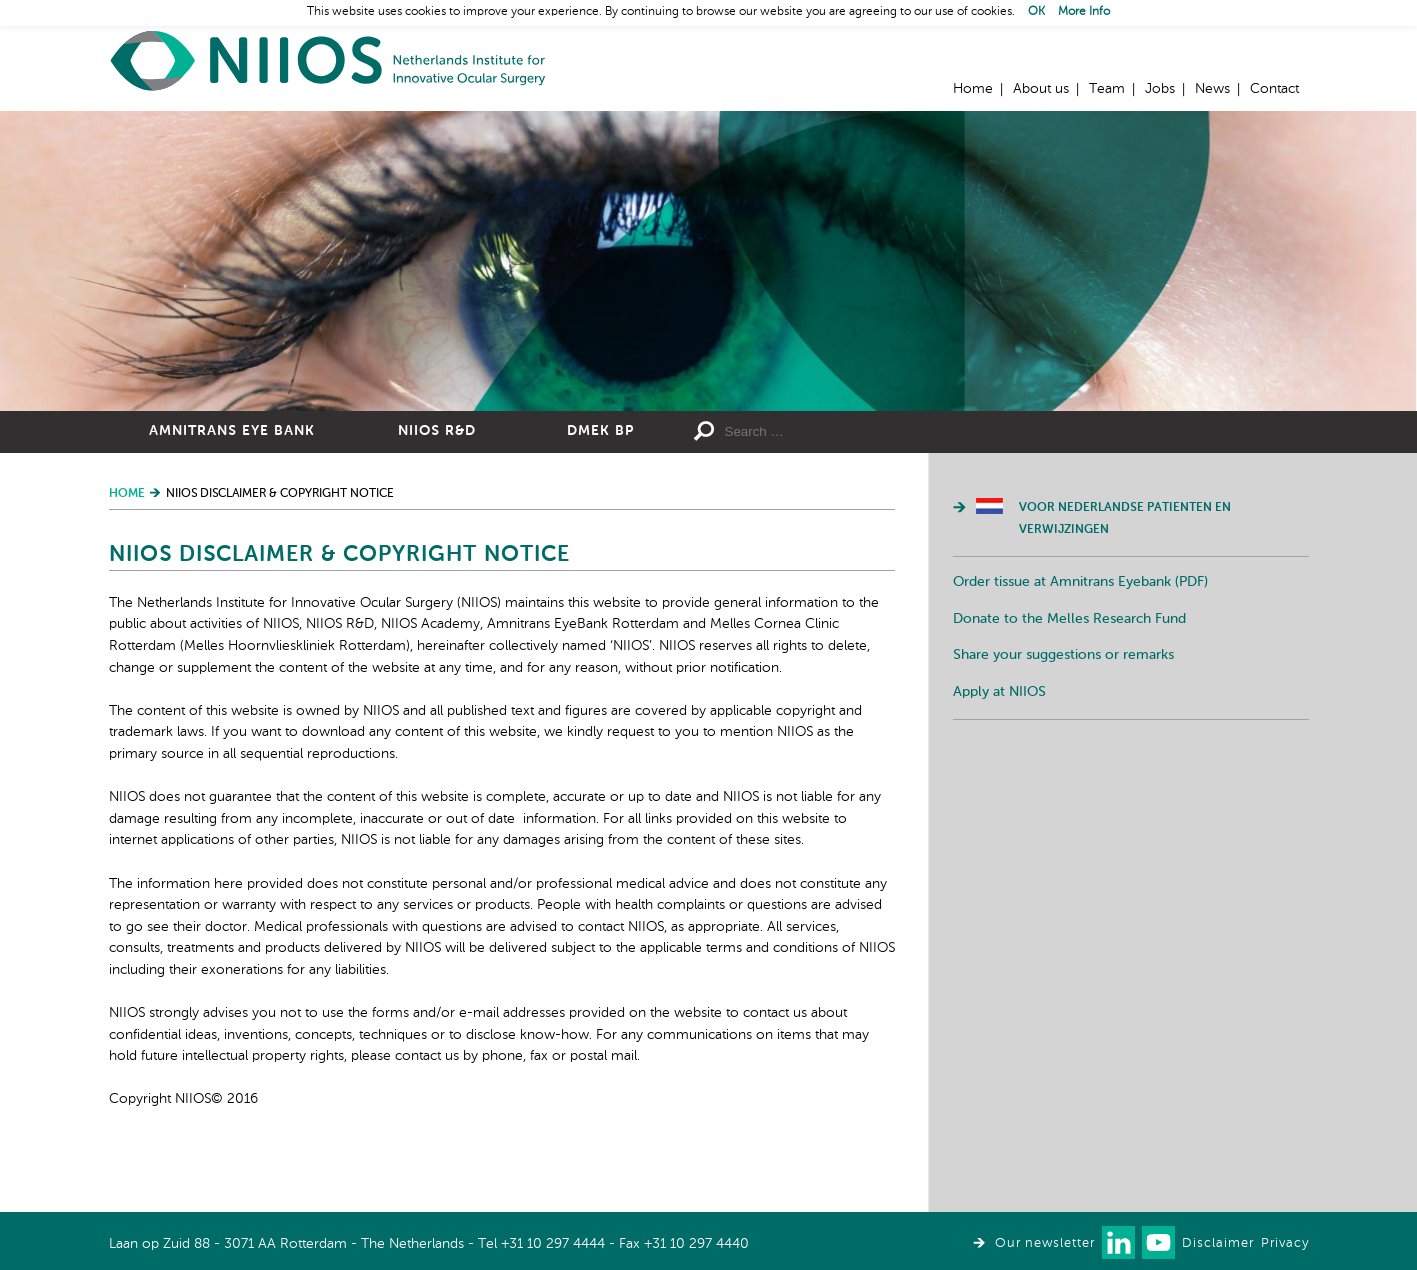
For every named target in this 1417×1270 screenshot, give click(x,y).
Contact (1274, 89)
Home (329, 60)
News (1212, 89)
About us (1041, 89)
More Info (1084, 12)
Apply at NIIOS (999, 692)
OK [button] (1036, 12)
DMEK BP (600, 431)
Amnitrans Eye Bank (232, 431)
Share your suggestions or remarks (1063, 655)
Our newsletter (1045, 1243)
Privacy (1285, 1243)
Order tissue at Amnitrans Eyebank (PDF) (1080, 582)
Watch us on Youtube (1158, 1242)
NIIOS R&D (437, 431)
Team (1107, 89)
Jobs (1160, 89)
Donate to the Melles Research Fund (1069, 619)
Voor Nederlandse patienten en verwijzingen (1125, 519)
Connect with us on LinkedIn (1118, 1242)
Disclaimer (1218, 1243)
